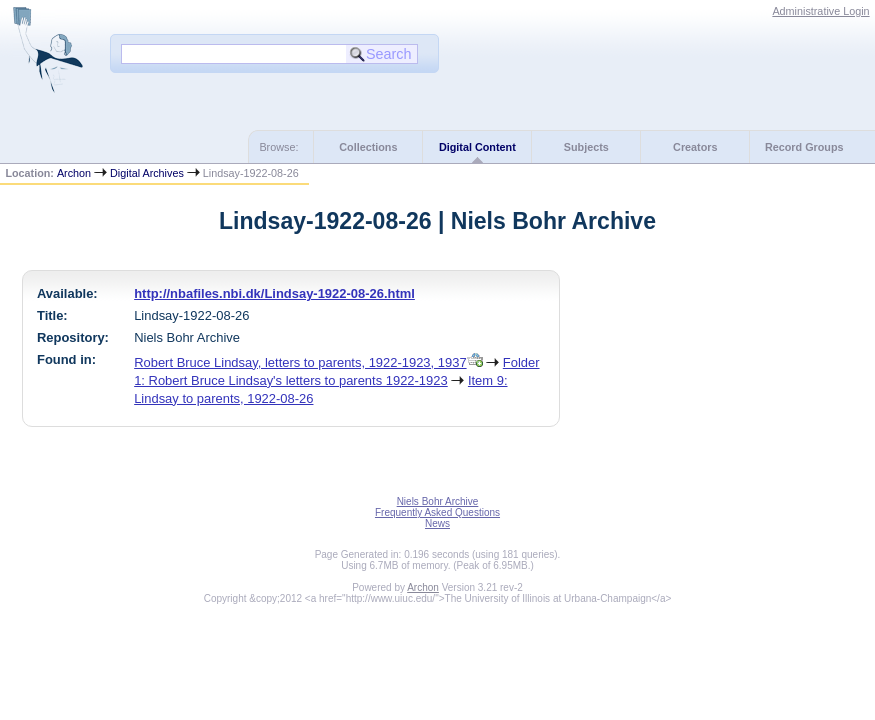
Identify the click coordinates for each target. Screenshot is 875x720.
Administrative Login (820, 11)
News (437, 523)
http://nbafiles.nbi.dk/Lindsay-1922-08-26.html (274, 293)
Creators (695, 147)
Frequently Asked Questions (437, 512)
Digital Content (477, 147)
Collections (368, 147)
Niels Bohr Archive (438, 501)
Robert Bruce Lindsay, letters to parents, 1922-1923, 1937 (300, 362)
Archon (74, 173)
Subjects (586, 147)
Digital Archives (147, 173)
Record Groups (804, 147)
